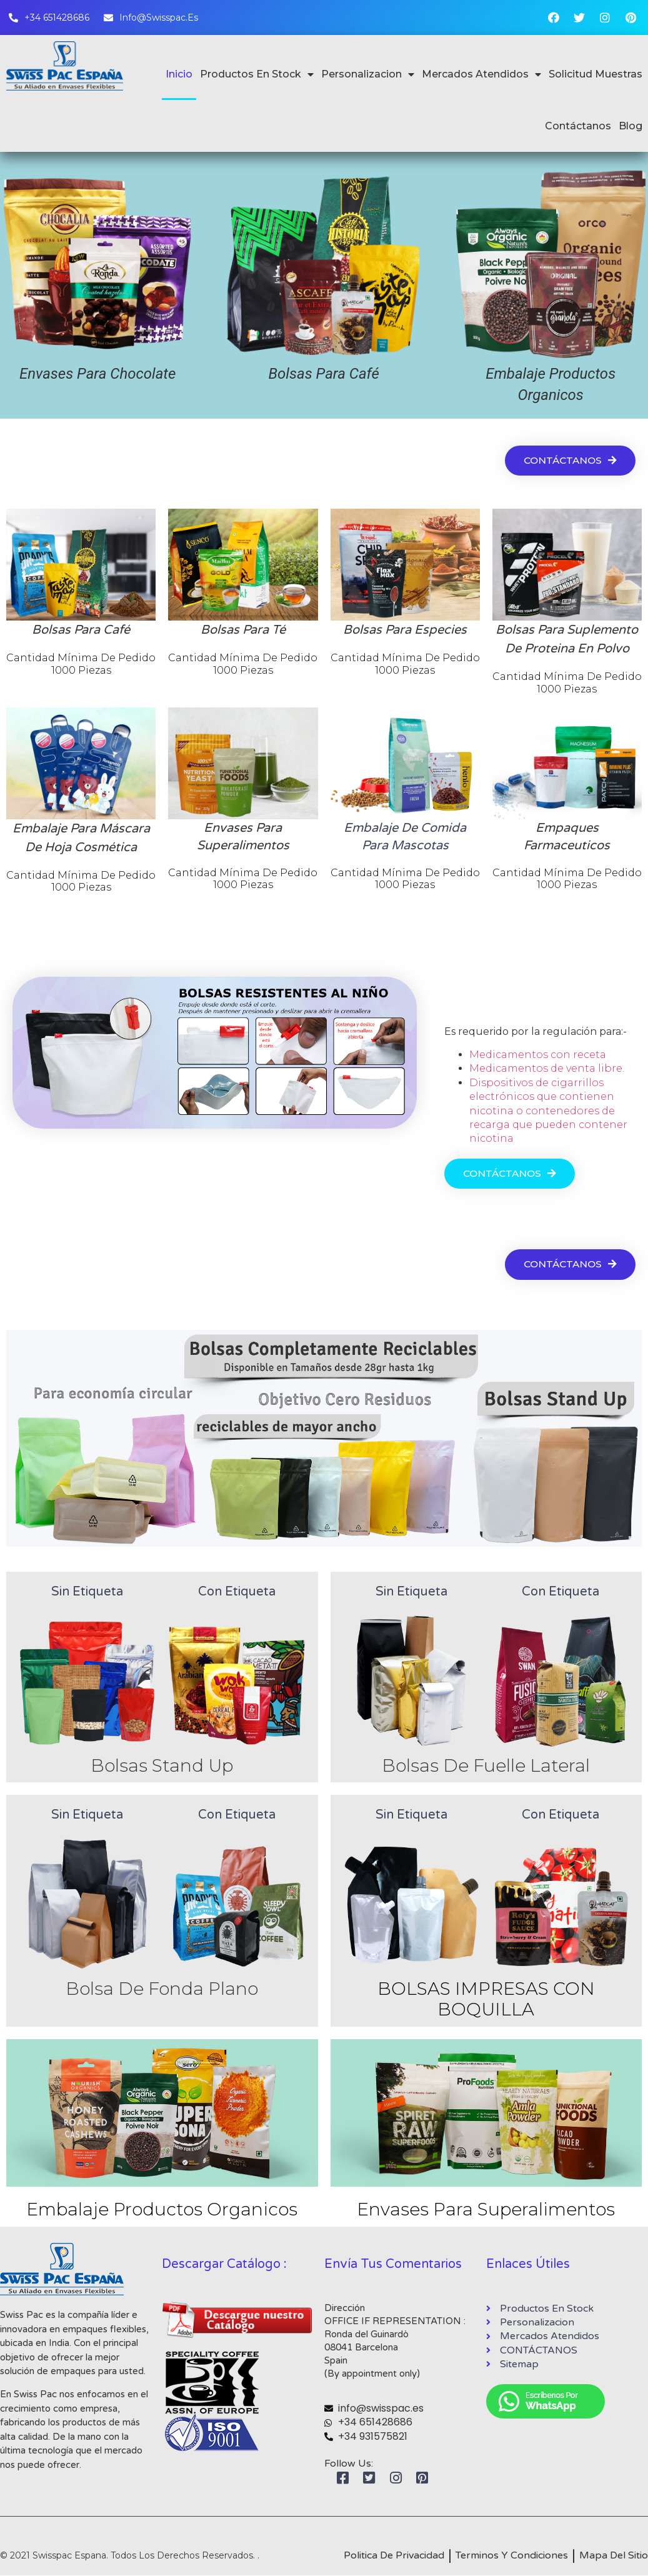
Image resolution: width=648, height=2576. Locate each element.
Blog (630, 126)
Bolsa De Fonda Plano (162, 1988)
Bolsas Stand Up (162, 1765)
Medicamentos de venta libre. (546, 1068)
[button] (568, 460)
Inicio (179, 74)
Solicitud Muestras (595, 74)
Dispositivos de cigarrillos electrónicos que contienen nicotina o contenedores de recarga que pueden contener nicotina (548, 1111)
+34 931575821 (372, 2436)
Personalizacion (367, 74)
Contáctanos (578, 126)
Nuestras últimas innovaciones (125, 1265)
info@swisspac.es (381, 2409)
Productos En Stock (257, 74)
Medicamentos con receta (537, 1055)
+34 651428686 (375, 2422)
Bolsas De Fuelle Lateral (486, 1765)
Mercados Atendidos (481, 74)
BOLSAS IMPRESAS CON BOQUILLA (486, 1999)
